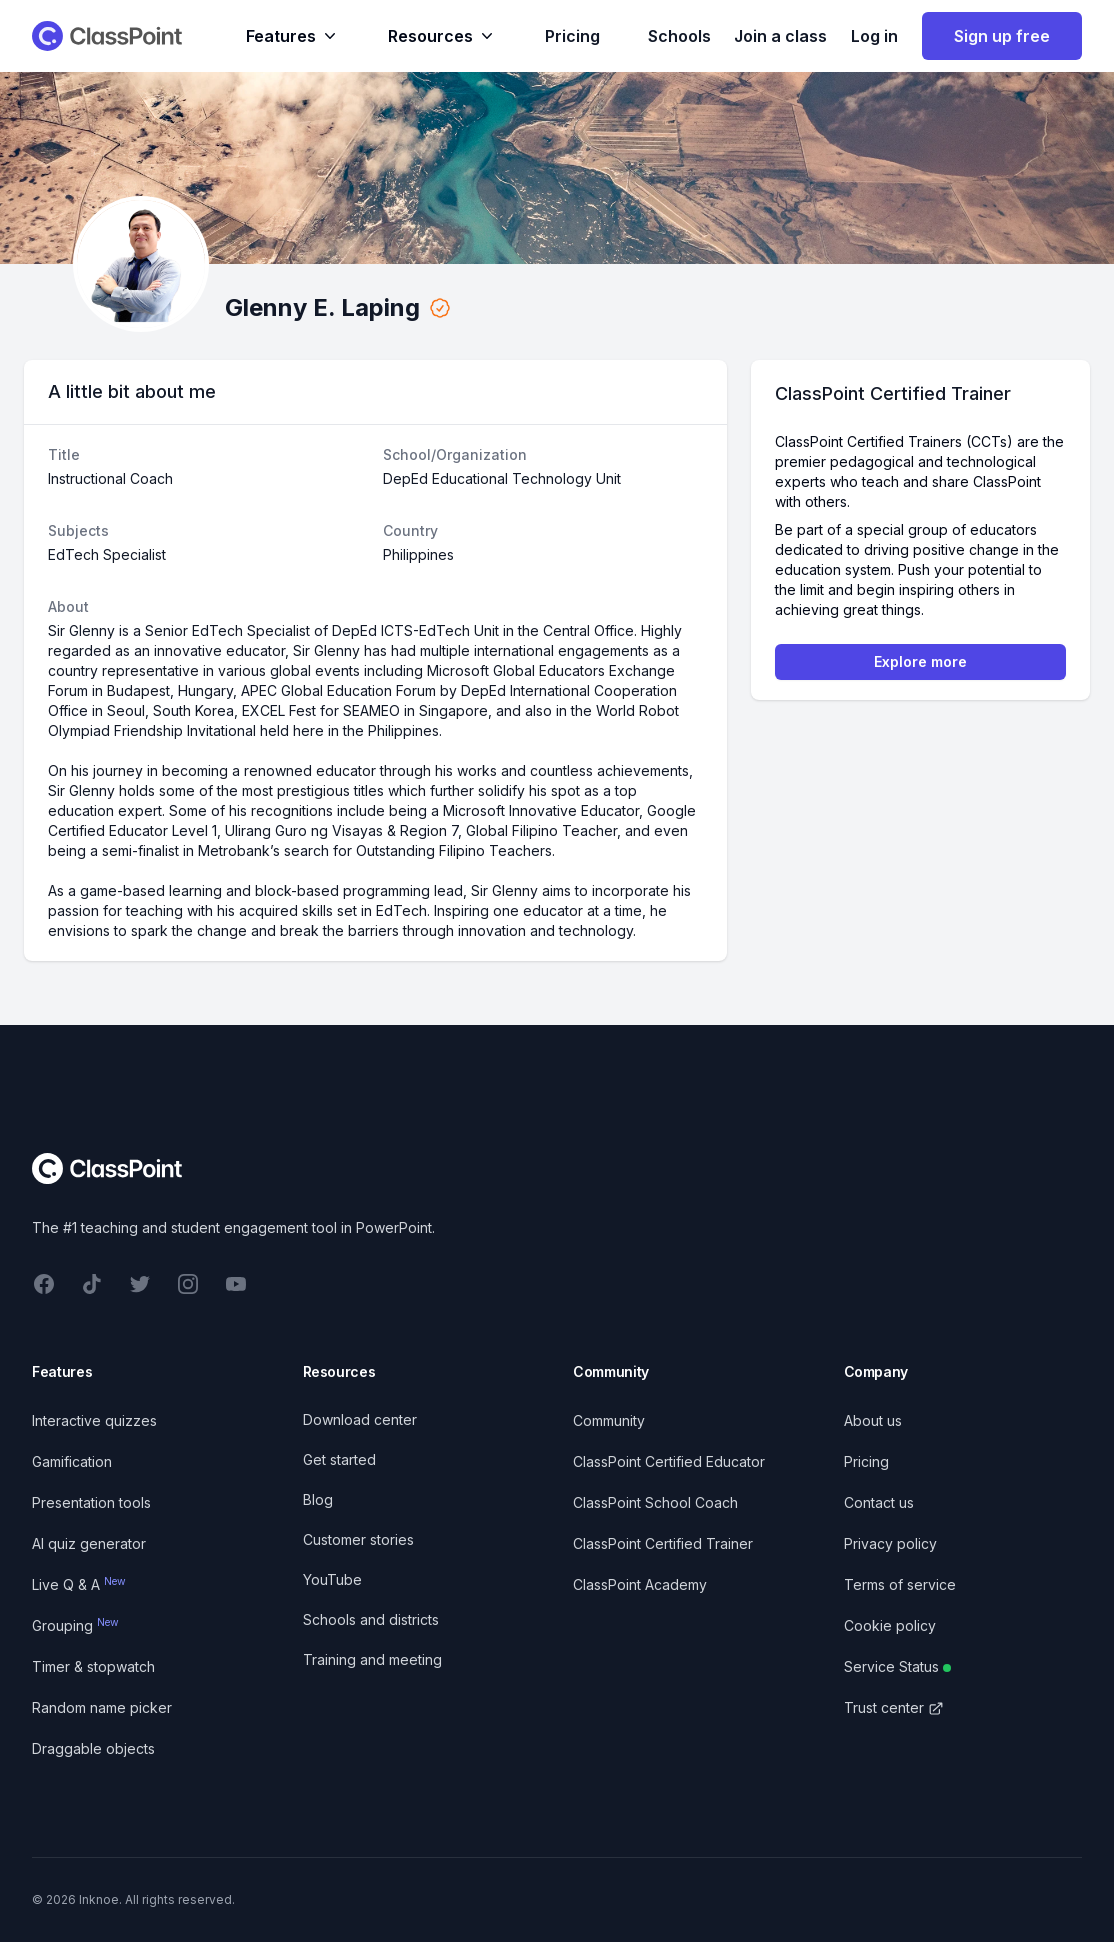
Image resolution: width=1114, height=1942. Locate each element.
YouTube (332, 1579)
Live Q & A (79, 1584)
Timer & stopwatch (93, 1666)
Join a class (780, 36)
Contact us (879, 1502)
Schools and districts (371, 1619)
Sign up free (1002, 36)
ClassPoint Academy (640, 1584)
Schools (679, 36)
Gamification (72, 1461)
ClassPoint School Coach (655, 1502)
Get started (339, 1459)
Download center (360, 1419)
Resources (442, 36)
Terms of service (900, 1584)
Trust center (894, 1707)
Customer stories (358, 1539)
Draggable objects (93, 1748)
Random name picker (102, 1707)
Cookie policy (890, 1625)
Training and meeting (372, 1659)
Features (293, 36)
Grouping (75, 1625)
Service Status (897, 1666)
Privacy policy (890, 1543)
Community (609, 1420)
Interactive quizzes (94, 1420)
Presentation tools (91, 1502)
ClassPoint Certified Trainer (663, 1543)
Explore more (920, 661)
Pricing (572, 36)
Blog (318, 1499)
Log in (874, 36)
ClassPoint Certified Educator (669, 1461)
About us (873, 1420)
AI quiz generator (89, 1543)
